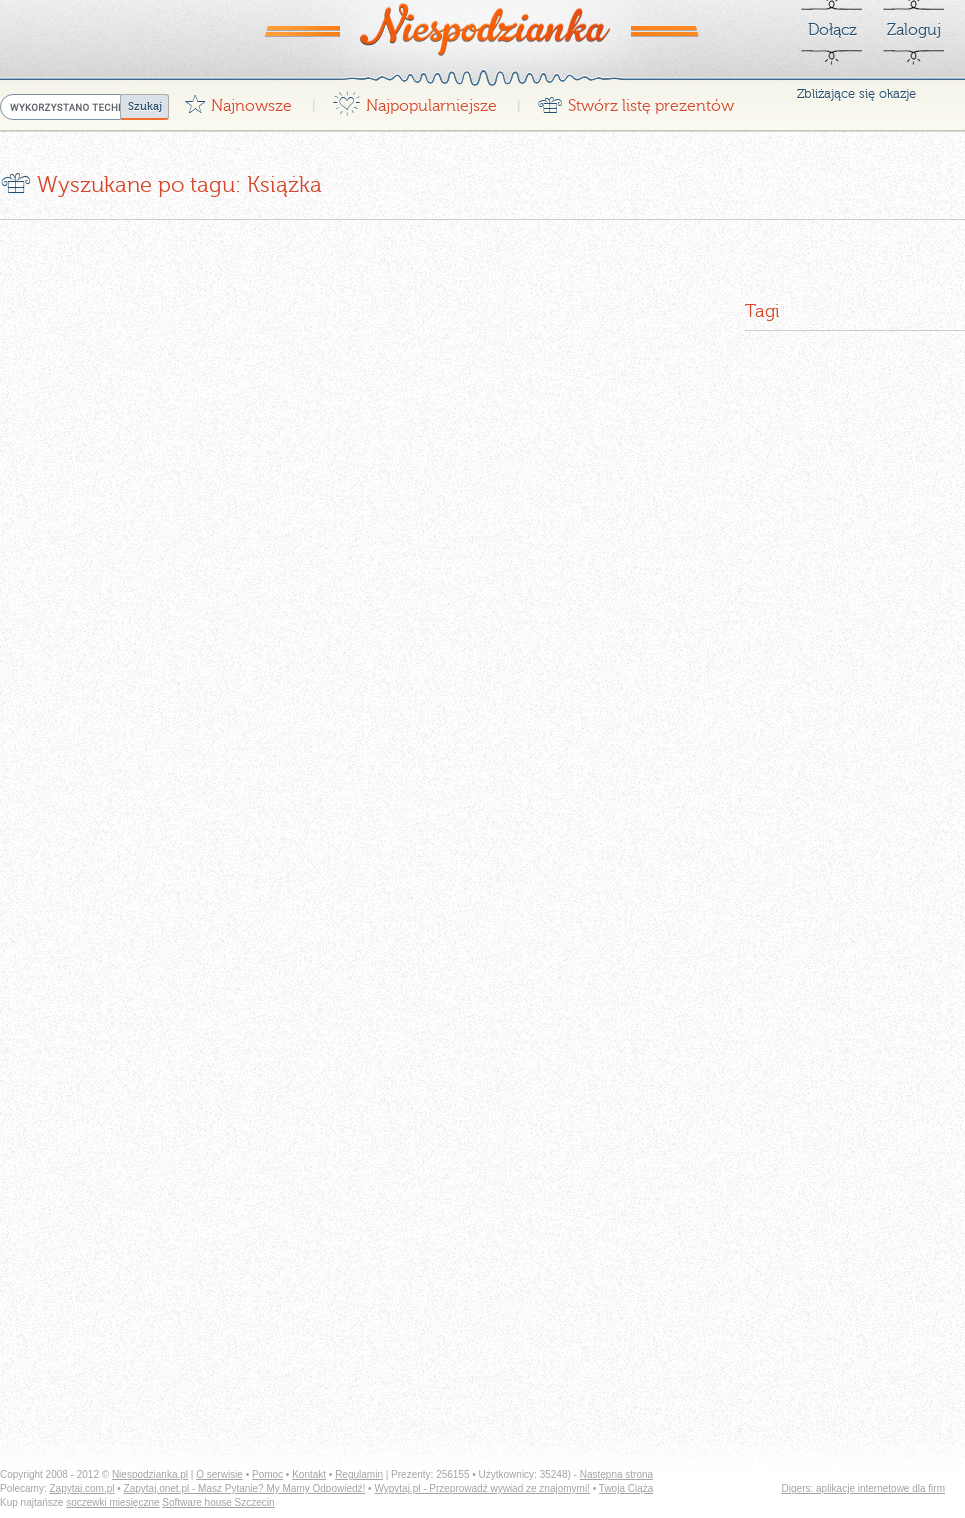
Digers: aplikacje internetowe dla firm (863, 1488)
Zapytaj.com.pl (81, 1488)
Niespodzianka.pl (150, 1474)
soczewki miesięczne (112, 1502)
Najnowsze (238, 100)
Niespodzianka (483, 29)
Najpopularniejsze (414, 100)
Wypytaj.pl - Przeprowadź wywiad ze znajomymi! (482, 1488)
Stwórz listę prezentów (635, 100)
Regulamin (359, 1474)
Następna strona (616, 1474)
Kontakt (309, 1474)
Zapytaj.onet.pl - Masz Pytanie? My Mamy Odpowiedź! (245, 1488)
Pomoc (267, 1474)
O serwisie (219, 1474)
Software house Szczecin (218, 1502)
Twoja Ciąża (626, 1488)
